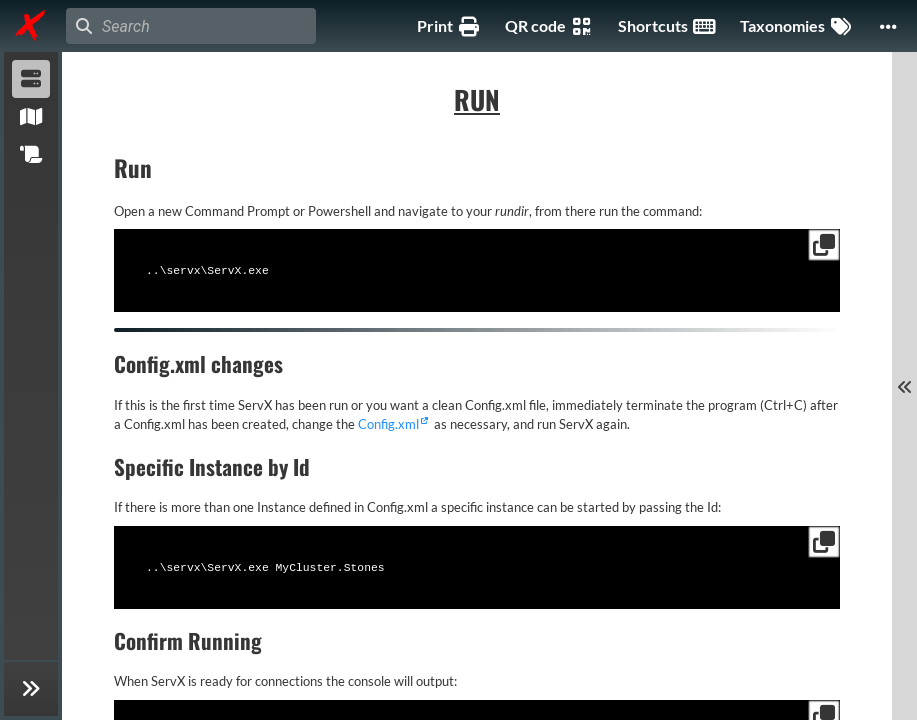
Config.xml (388, 422)
